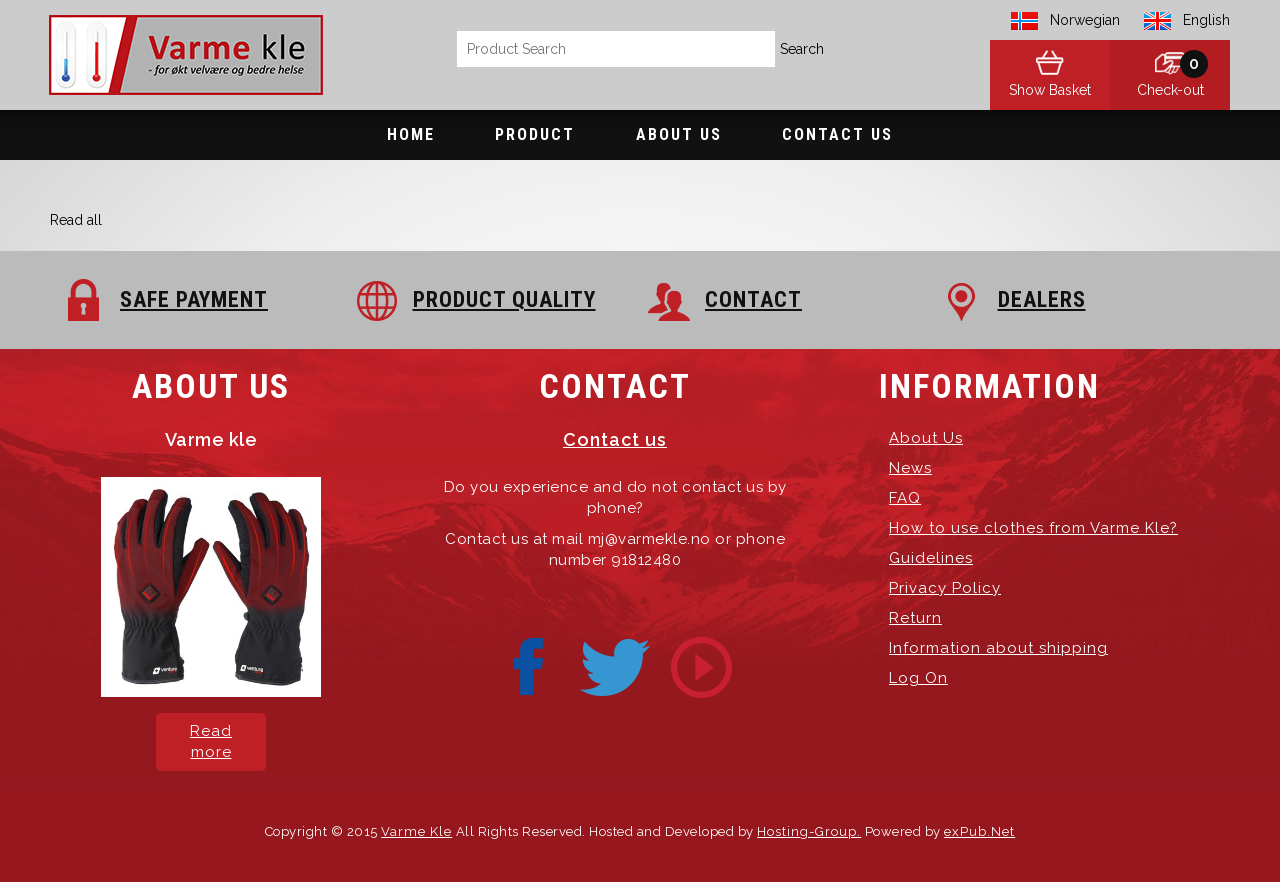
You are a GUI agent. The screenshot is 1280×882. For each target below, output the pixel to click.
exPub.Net (979, 831)
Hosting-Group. (809, 831)
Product (535, 134)
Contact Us (837, 134)
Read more (211, 741)
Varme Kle (416, 831)
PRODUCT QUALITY (504, 299)
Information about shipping (998, 648)
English (1206, 20)
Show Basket (1050, 90)
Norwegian (1085, 20)
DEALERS (1042, 299)
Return (915, 618)
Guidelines (931, 558)
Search (802, 49)
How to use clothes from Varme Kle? (1033, 528)
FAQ (905, 498)
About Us (679, 134)
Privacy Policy (945, 588)
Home (411, 134)
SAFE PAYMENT (194, 299)
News (910, 468)
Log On (918, 678)
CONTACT (753, 299)
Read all (76, 220)
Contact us (615, 439)
